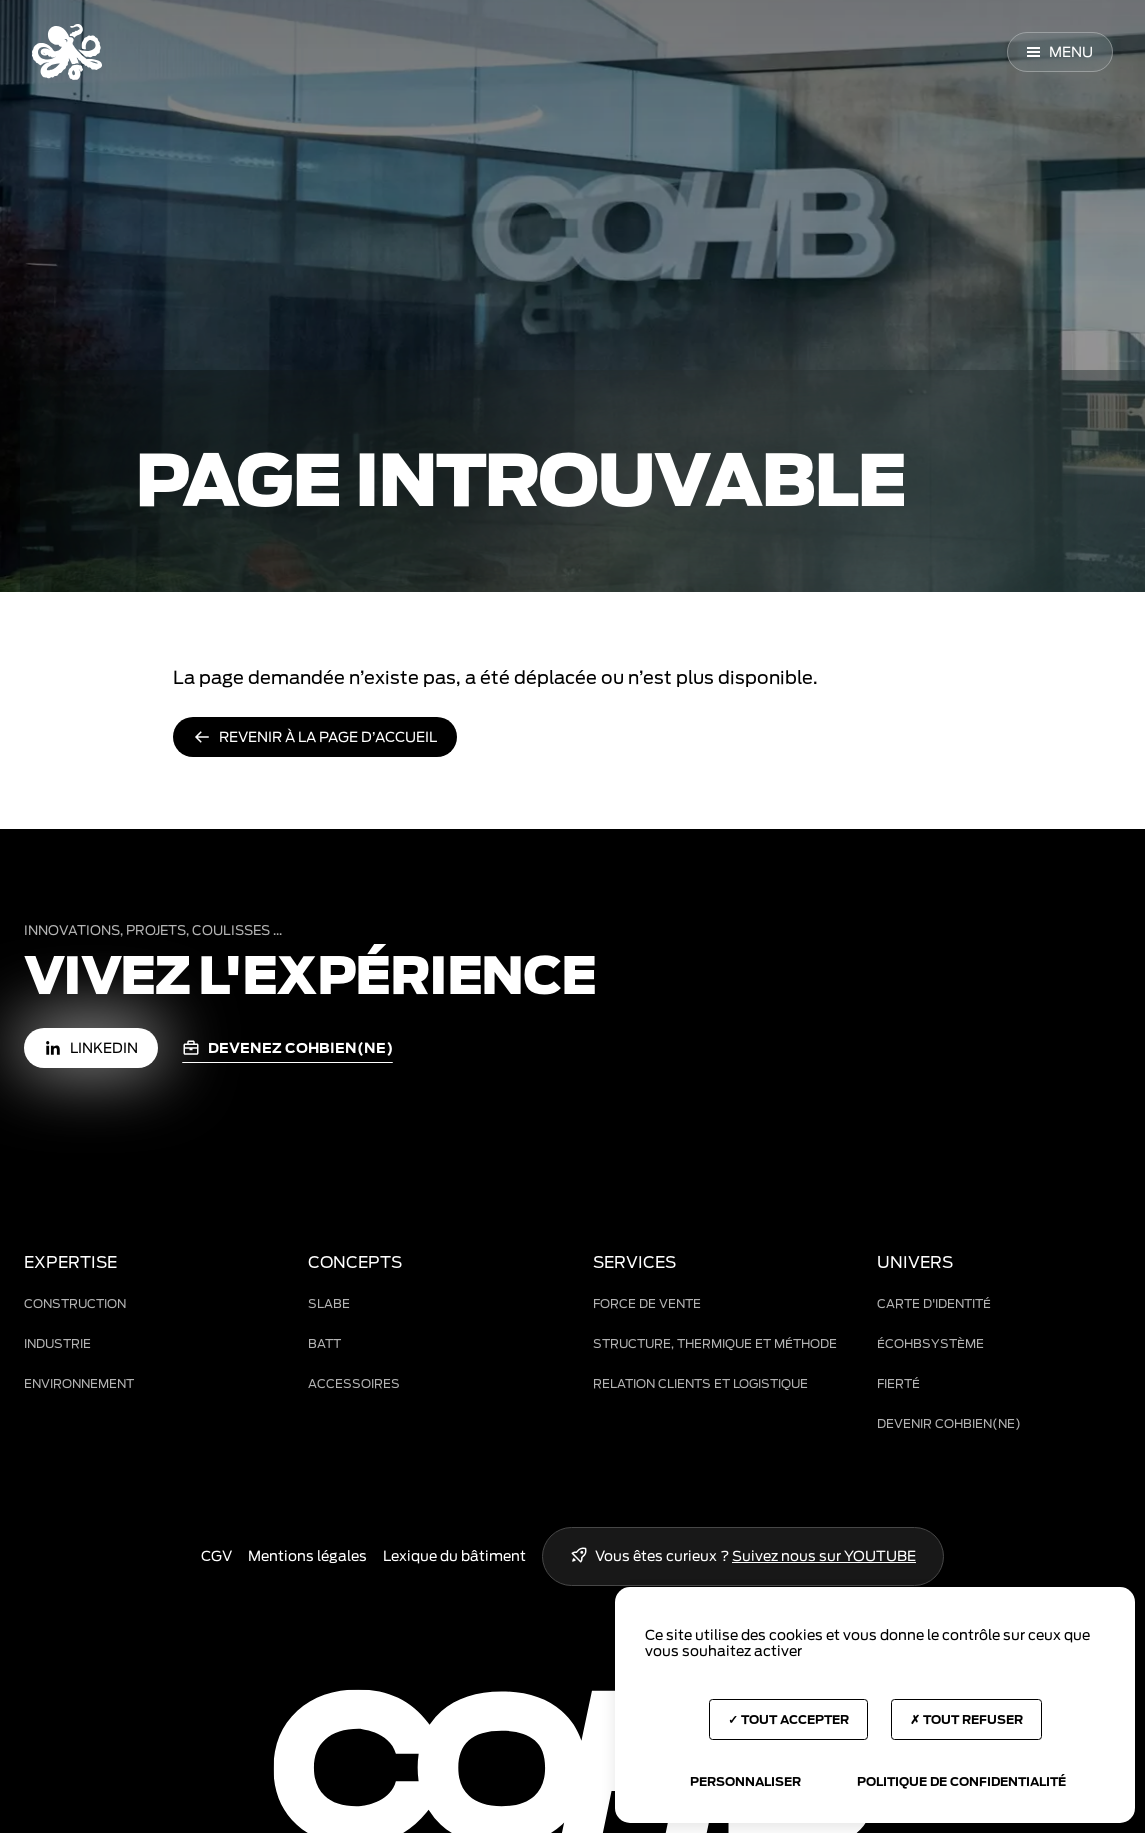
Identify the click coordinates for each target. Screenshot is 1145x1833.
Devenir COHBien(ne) (949, 1423)
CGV (216, 1556)
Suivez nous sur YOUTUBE (824, 1556)
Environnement (79, 1383)
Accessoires (354, 1383)
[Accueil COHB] (67, 52)
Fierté (898, 1383)
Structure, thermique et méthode (715, 1343)
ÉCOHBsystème (930, 1343)
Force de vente (647, 1303)
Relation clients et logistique (700, 1383)
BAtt (324, 1343)
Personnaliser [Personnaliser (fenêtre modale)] (745, 1781)
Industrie (57, 1343)
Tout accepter (788, 1719)
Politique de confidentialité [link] (961, 1781)
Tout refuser (966, 1719)
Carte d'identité (934, 1303)
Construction (75, 1303)
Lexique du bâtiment (454, 1556)
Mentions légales (307, 1556)
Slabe (329, 1303)
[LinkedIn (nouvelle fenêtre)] (91, 1048)
